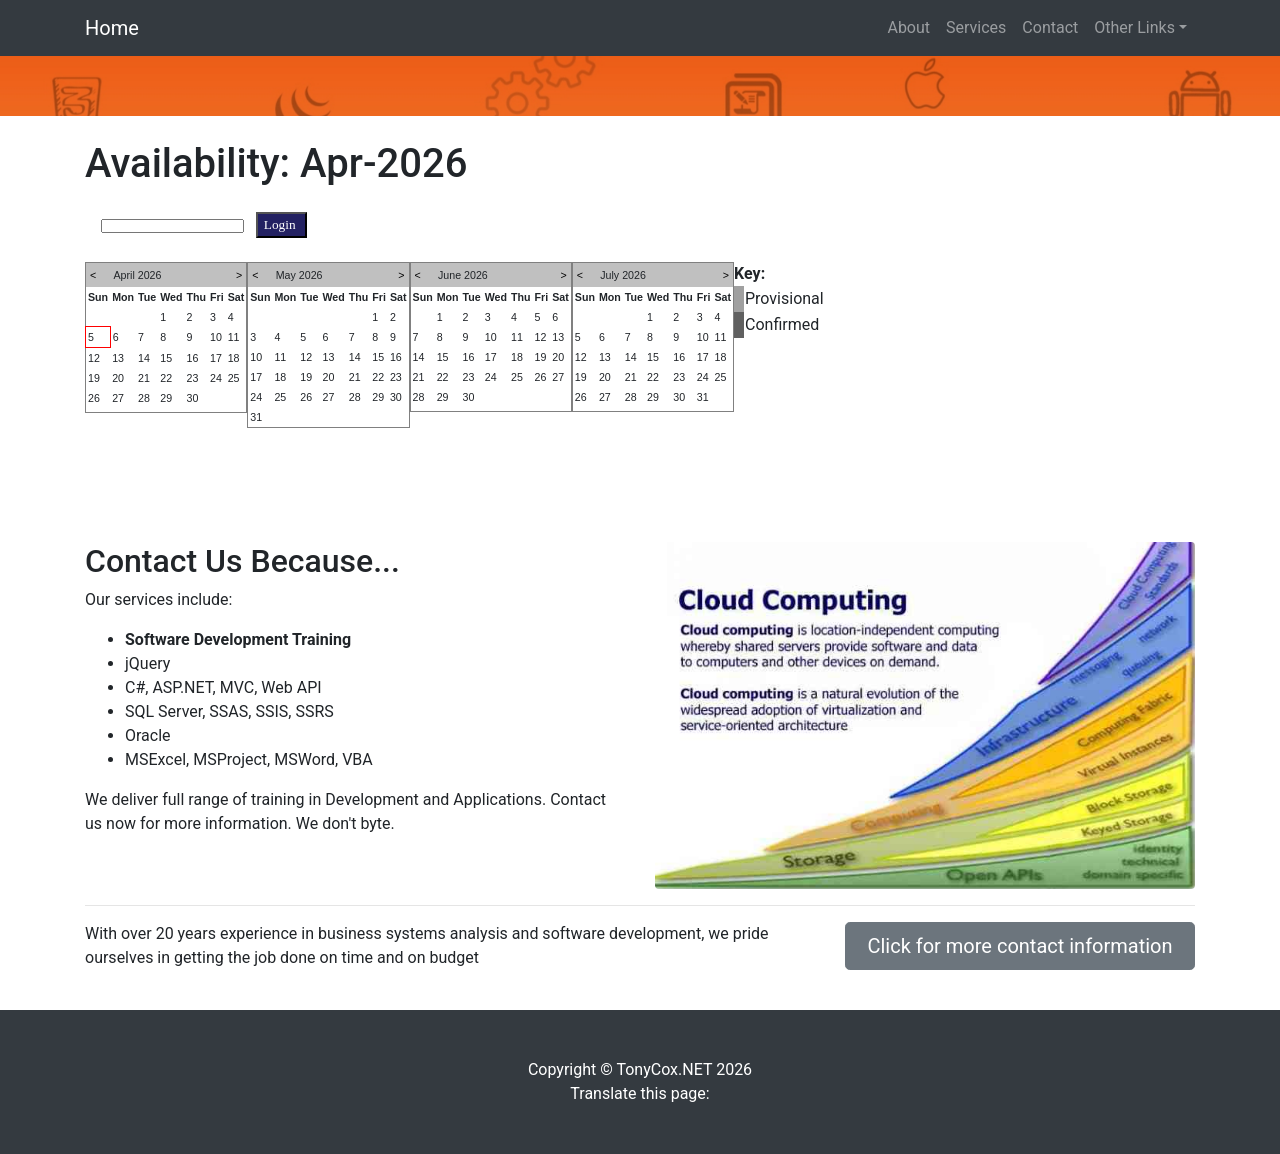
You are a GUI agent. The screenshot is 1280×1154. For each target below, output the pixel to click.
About (908, 27)
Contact (1050, 27)
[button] (96, 86)
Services (976, 27)
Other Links (1134, 27)
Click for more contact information (1019, 946)
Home (112, 28)
